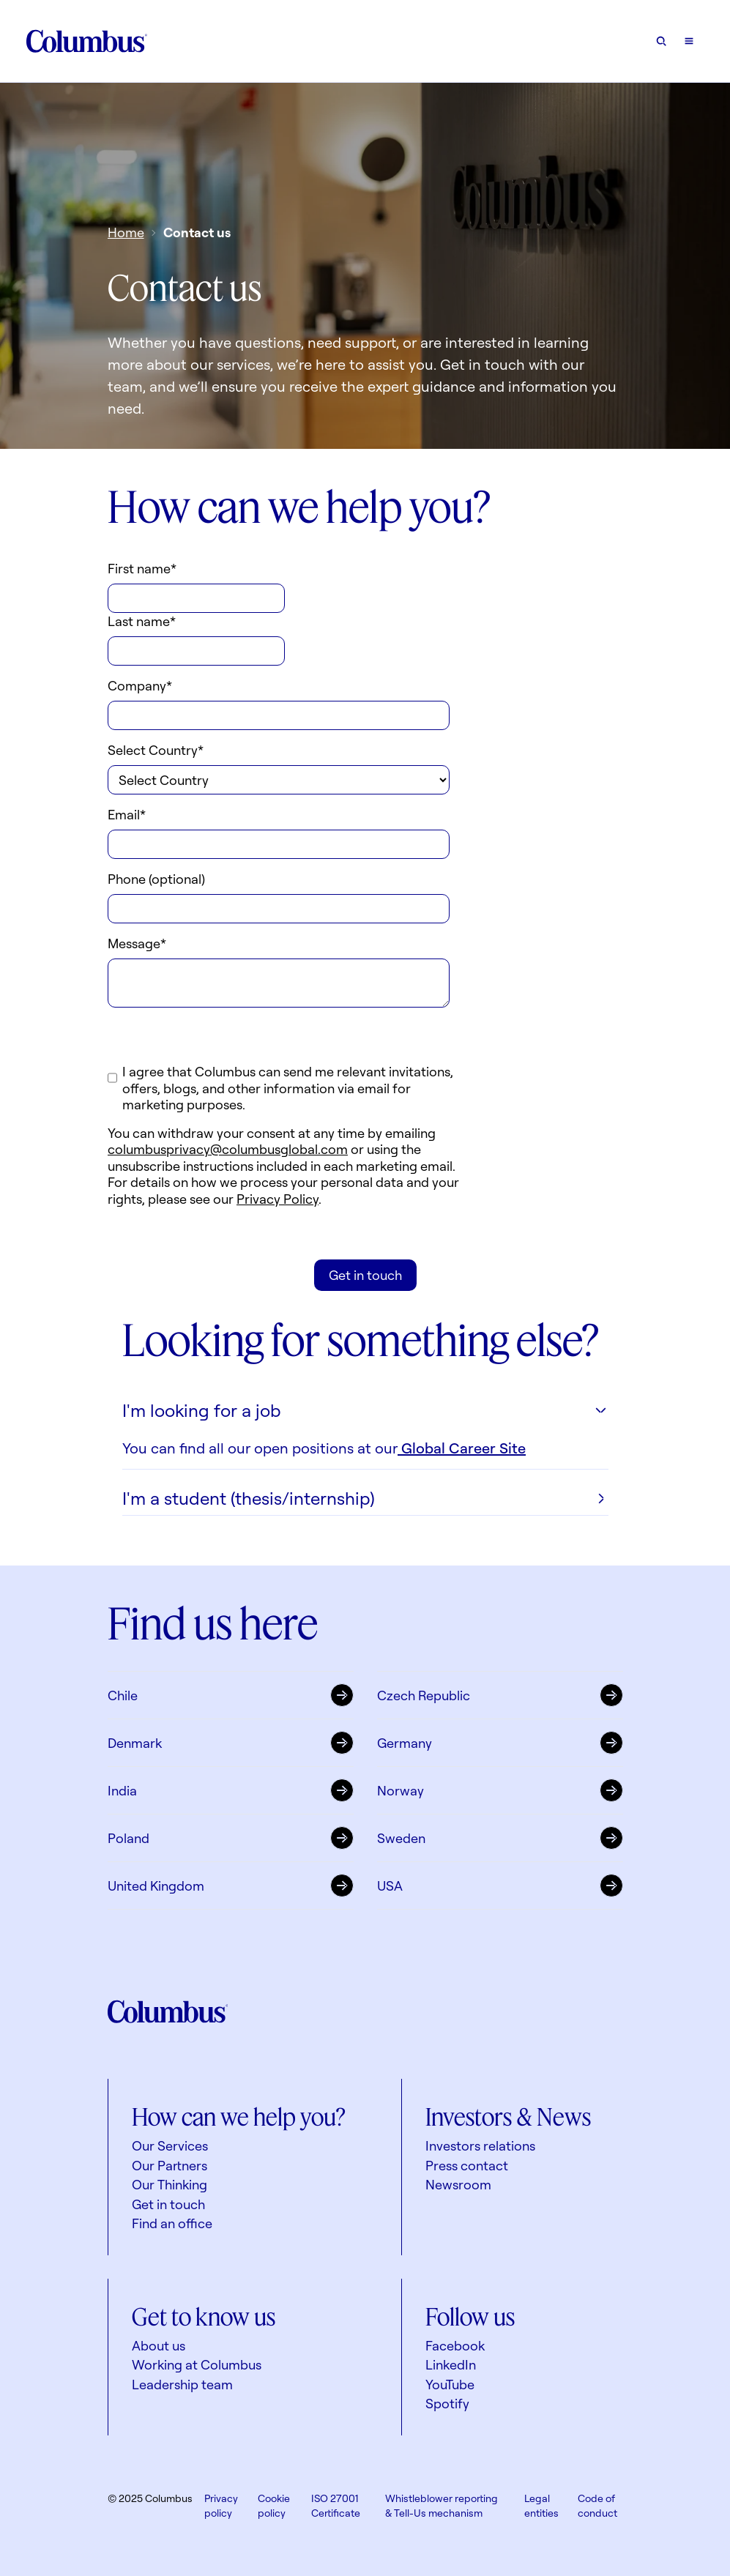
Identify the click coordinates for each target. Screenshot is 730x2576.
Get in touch (168, 2204)
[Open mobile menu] (689, 41)
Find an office (172, 2223)
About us (158, 2345)
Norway (500, 1789)
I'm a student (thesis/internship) (365, 1498)
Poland (231, 1837)
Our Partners (169, 2165)
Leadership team (182, 2384)
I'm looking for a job (365, 1410)
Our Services (170, 2145)
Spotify (447, 2403)
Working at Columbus (196, 2364)
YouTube (449, 2384)
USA (500, 1884)
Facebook (455, 2345)
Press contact (466, 2165)
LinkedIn (450, 2364)
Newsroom (458, 2184)
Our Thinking (169, 2184)
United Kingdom (231, 1884)
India (231, 1789)
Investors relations (480, 2145)
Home (126, 232)
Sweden (500, 1837)
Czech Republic (500, 1694)
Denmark (231, 1742)
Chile (231, 1694)
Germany (500, 1742)
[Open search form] (661, 41)
